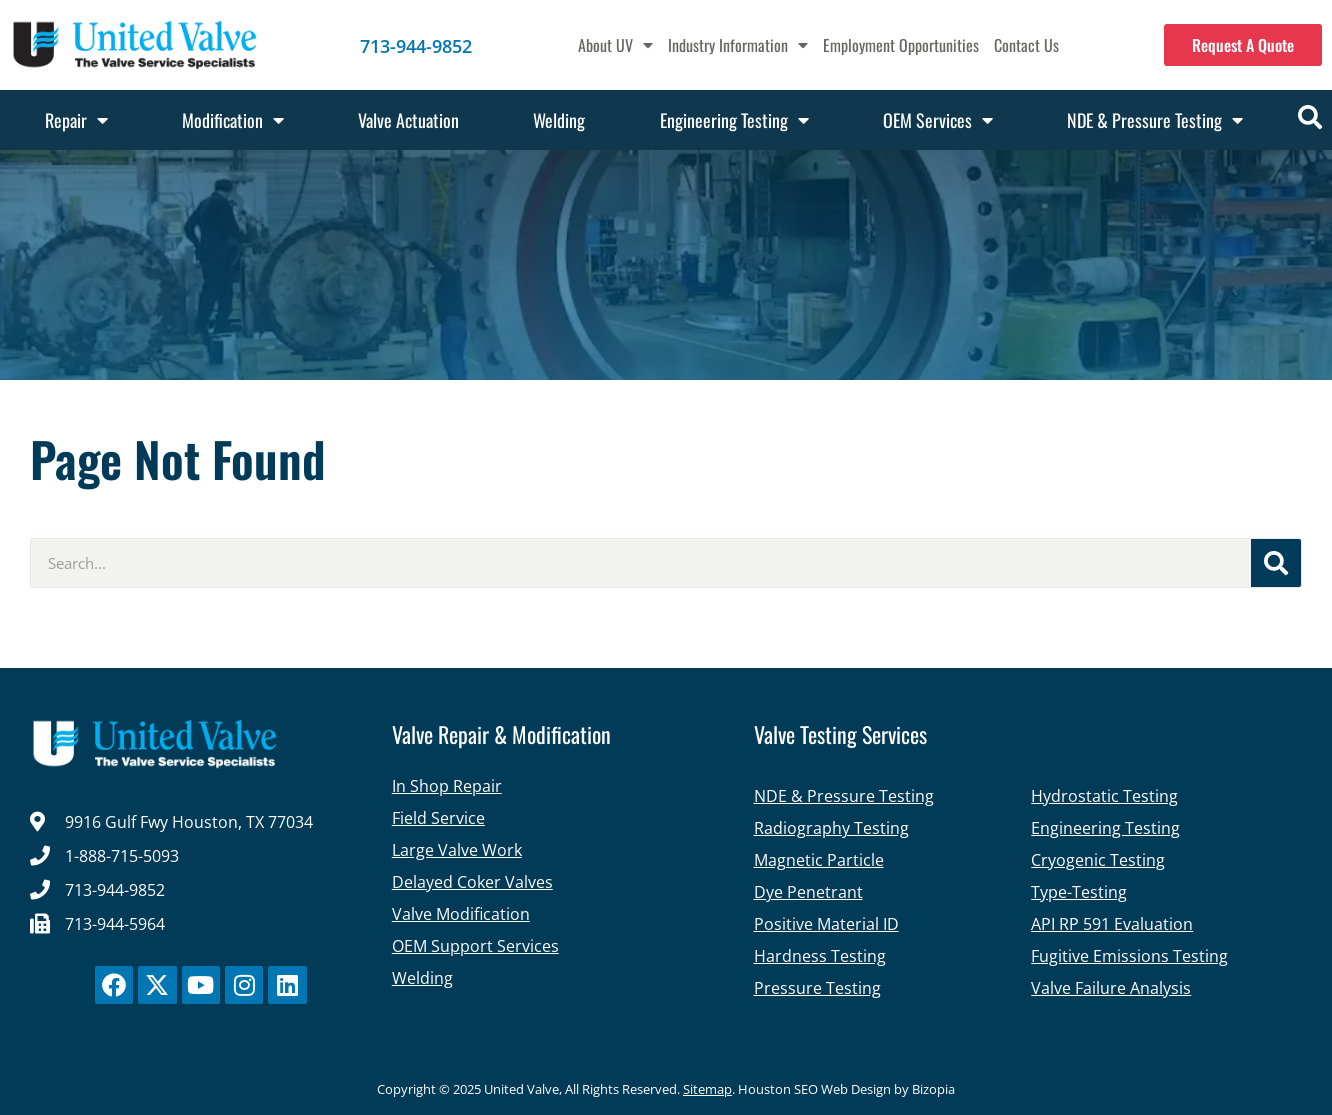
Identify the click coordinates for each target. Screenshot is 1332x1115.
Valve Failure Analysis (1111, 988)
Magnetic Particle (819, 860)
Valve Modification (461, 914)
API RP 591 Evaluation (1112, 924)
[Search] (1276, 563)
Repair (76, 120)
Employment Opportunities (901, 45)
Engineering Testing (734, 120)
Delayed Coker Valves (472, 882)
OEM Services (938, 120)
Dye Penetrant (808, 892)
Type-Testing (1079, 892)
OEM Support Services (475, 946)
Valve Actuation (408, 120)
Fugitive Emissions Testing (1129, 956)
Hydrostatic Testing (1104, 796)
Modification (233, 120)
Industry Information (738, 45)
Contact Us (1026, 45)
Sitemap (707, 1089)
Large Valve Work (457, 850)
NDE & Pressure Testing (1155, 120)
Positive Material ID (826, 924)
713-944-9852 (416, 46)
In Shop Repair (447, 786)
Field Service (438, 818)
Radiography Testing (831, 828)
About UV (615, 45)
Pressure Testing (817, 988)
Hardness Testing (820, 956)
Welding (559, 120)
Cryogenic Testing (1098, 860)
